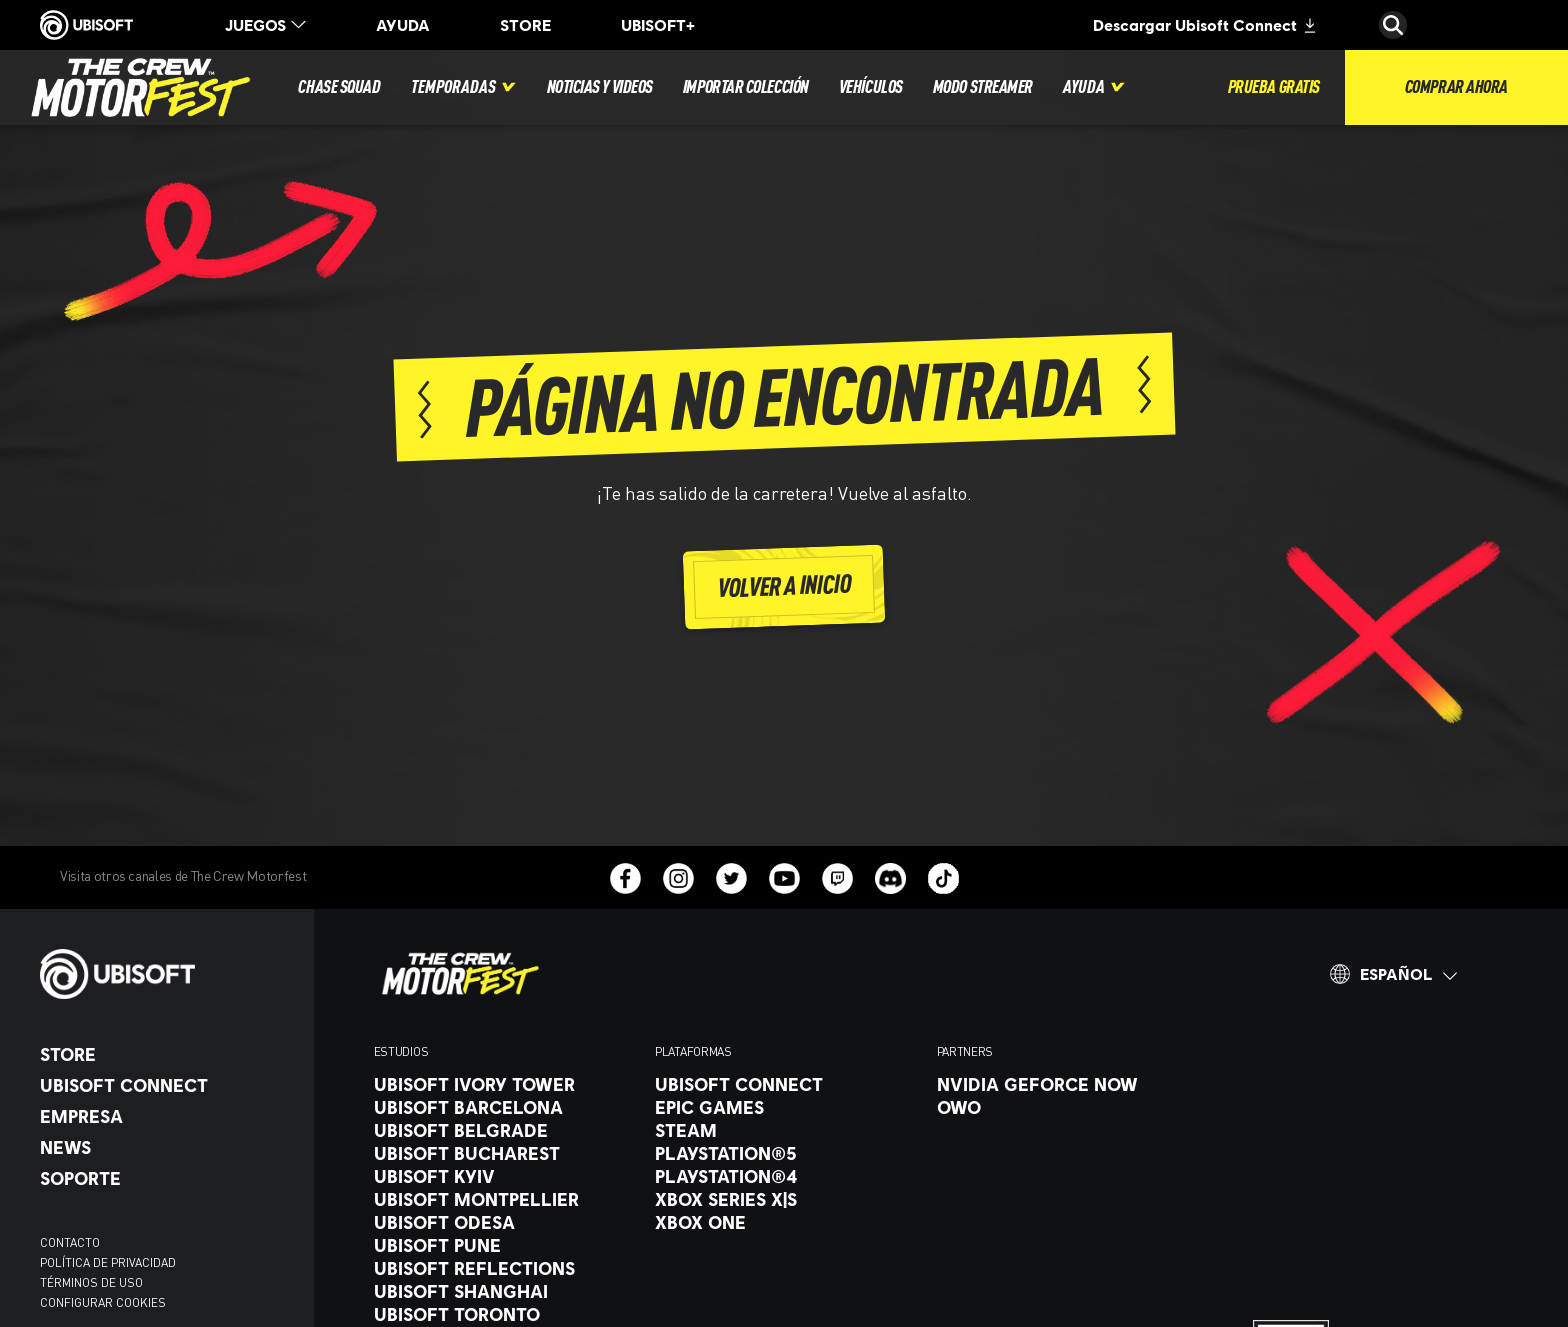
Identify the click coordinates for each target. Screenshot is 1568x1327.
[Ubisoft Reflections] (504, 1268)
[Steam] (785, 1130)
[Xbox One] (785, 1222)
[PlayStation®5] (785, 1153)
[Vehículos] (871, 87)
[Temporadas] (464, 87)
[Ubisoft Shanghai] (504, 1291)
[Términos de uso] (167, 1283)
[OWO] (1067, 1107)
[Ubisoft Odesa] (504, 1222)
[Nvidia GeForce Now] (1067, 1084)
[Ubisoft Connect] (167, 1085)
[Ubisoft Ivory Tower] (504, 1084)
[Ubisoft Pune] (504, 1245)
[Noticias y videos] (600, 87)
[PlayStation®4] (785, 1176)
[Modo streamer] (983, 87)
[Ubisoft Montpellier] (504, 1199)
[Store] (167, 1054)
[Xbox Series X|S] (785, 1199)
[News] (167, 1147)
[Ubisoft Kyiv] (504, 1176)
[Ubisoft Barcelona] (504, 1107)
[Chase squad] (339, 87)
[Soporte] (167, 1178)
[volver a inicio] (784, 586)
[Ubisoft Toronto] (504, 1314)
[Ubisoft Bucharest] (504, 1153)
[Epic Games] (785, 1107)
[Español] (1393, 974)
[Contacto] (167, 1243)
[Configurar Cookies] (103, 1303)
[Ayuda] (1094, 87)
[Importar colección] (746, 87)
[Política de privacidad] (167, 1263)
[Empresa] (167, 1116)
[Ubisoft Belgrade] (504, 1130)
